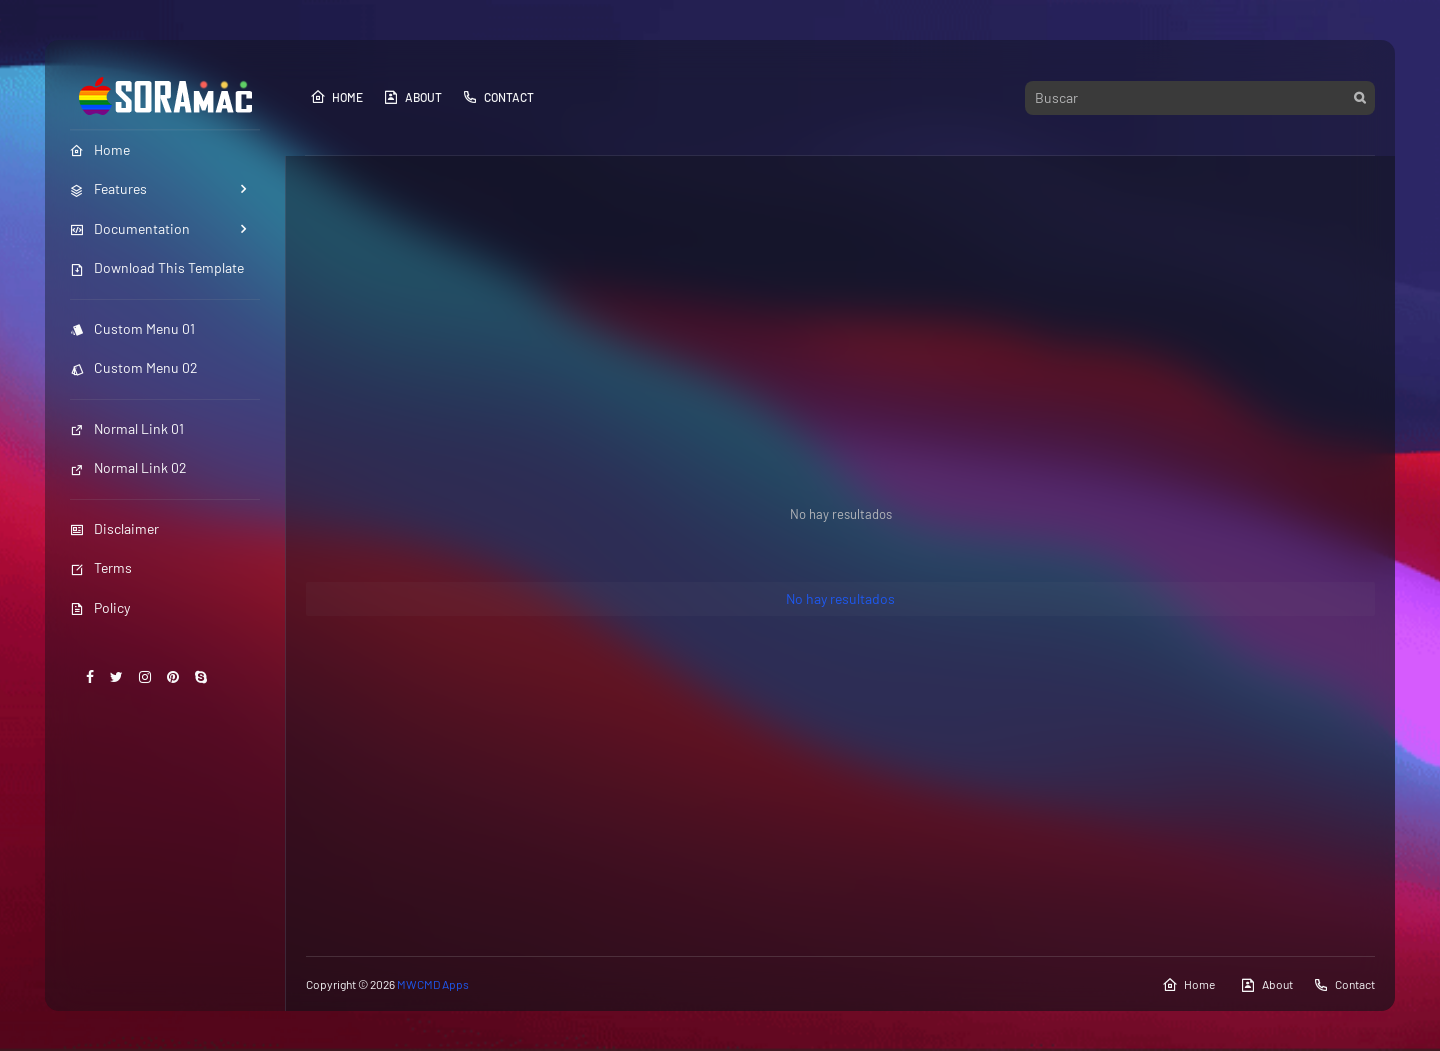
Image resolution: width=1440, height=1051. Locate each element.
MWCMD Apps (433, 984)
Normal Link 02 (128, 467)
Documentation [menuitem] (130, 228)
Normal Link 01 (127, 428)
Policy (100, 607)
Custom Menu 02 (134, 367)
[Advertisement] (840, 326)
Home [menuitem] (100, 149)
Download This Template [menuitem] (157, 267)
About (412, 97)
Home (336, 97)
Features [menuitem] (108, 188)
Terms (101, 567)
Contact (498, 97)
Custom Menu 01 (132, 328)
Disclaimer (114, 528)
